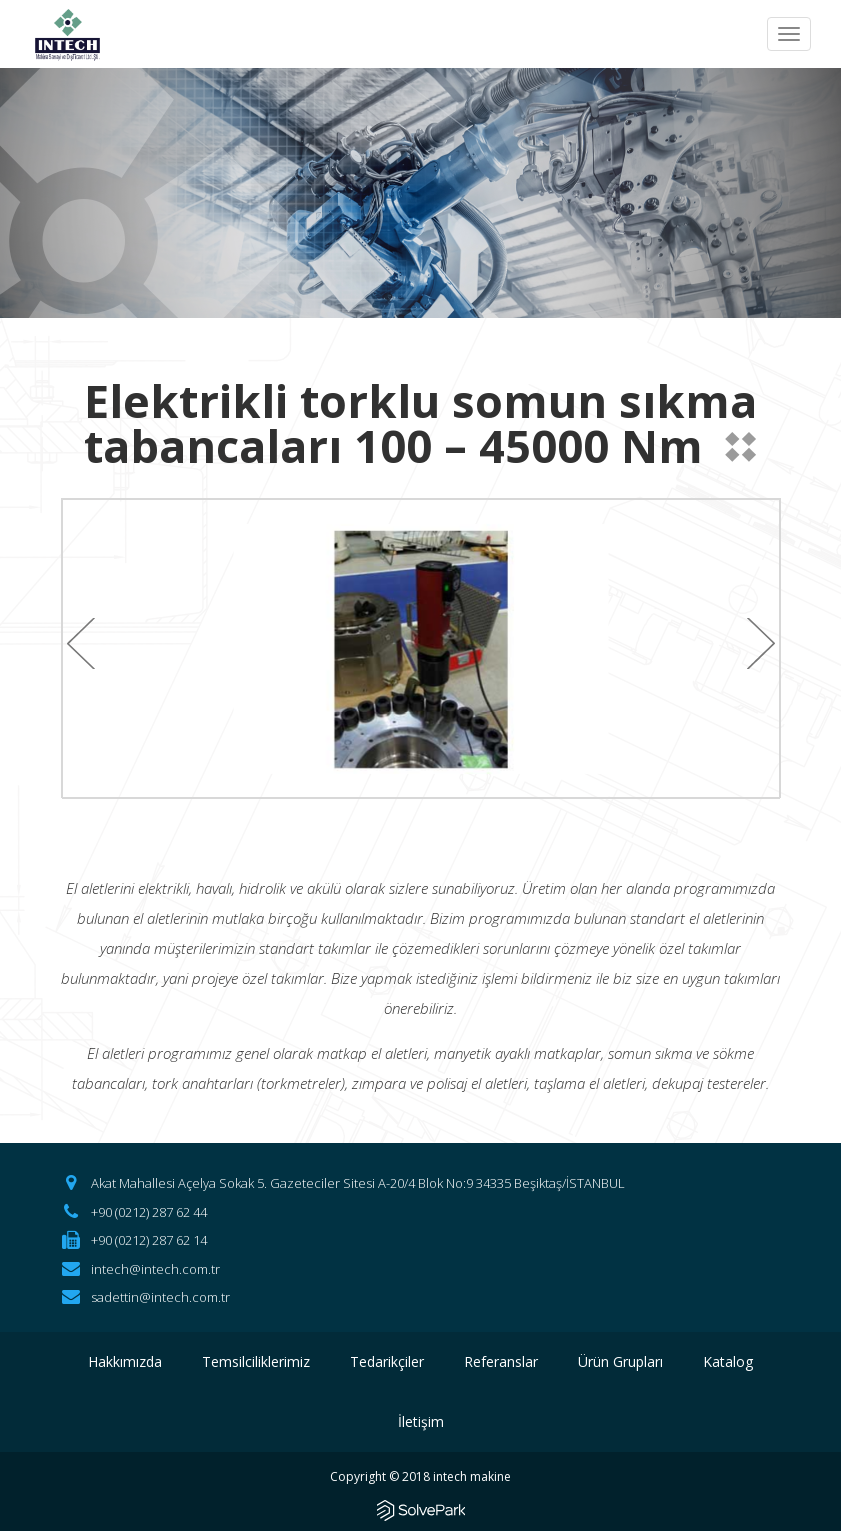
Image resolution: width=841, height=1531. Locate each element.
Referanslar (501, 1361)
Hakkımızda (125, 1361)
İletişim (421, 1421)
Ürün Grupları (620, 1361)
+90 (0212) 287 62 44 (149, 1212)
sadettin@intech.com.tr (160, 1297)
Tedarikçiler (387, 1361)
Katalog (728, 1361)
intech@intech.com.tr (155, 1269)
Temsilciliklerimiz (256, 1361)
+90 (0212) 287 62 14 (149, 1240)
